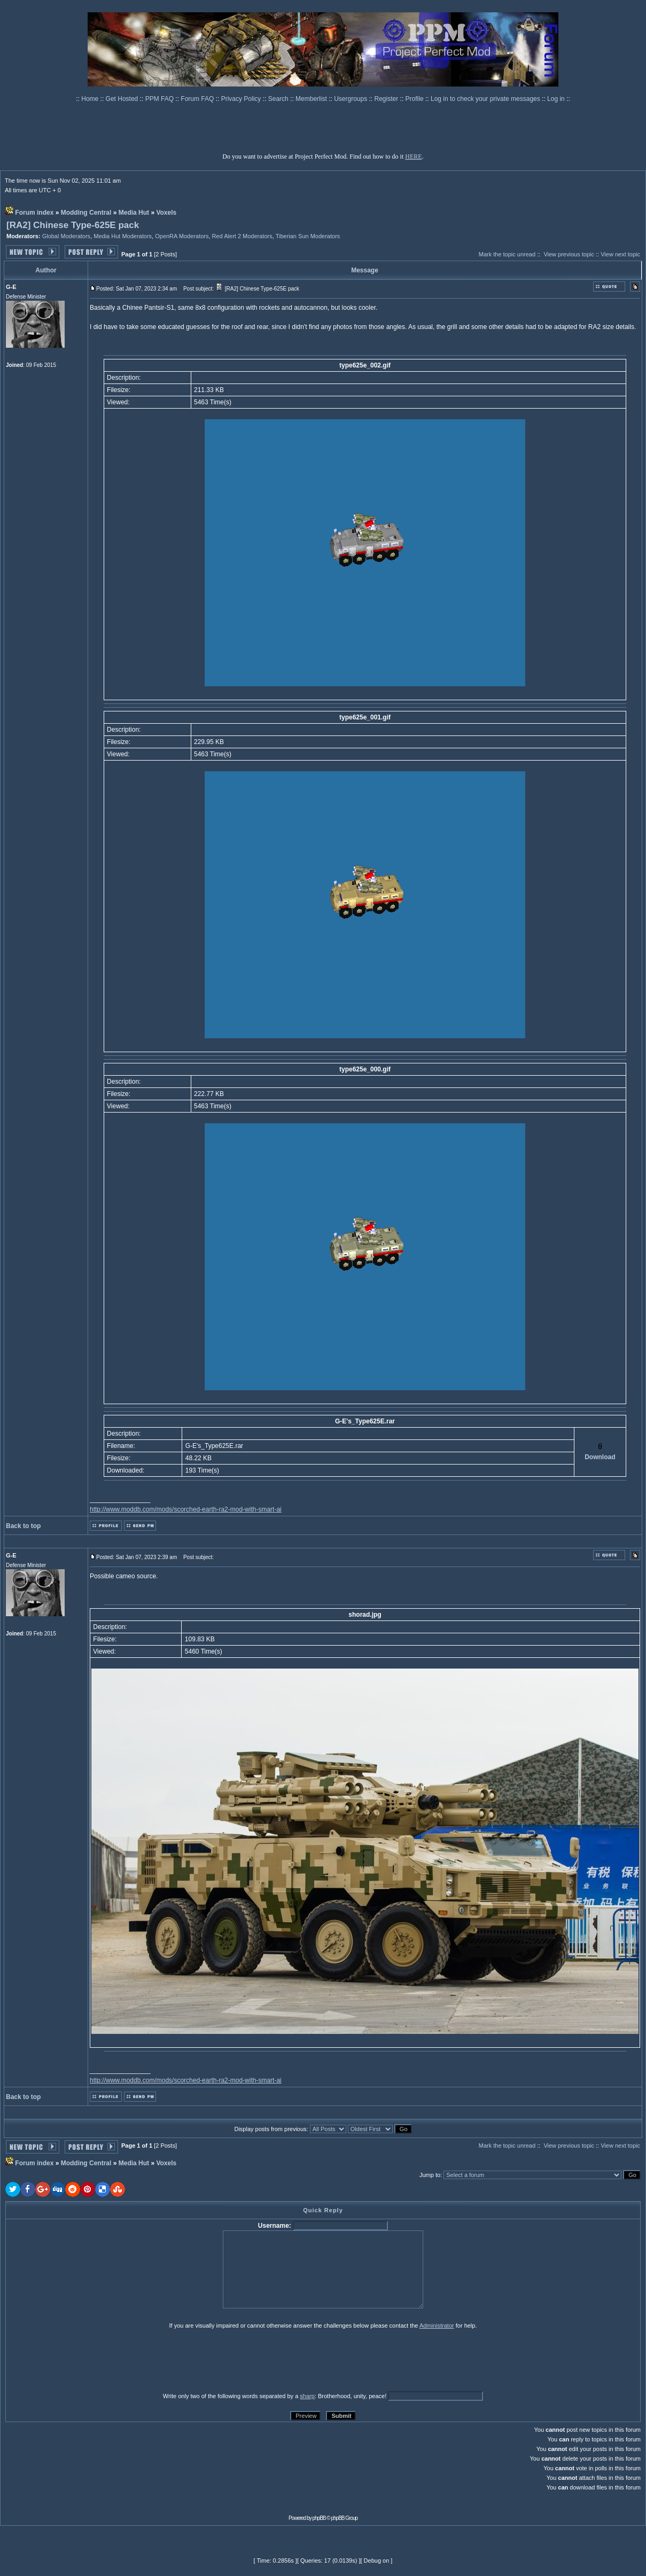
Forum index (34, 212)
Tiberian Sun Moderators (308, 236)
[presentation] (88, 2360)
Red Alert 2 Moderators (242, 236)
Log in (556, 99)
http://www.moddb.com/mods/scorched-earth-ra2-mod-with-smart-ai (186, 1509)
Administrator (436, 2325)
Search (279, 99)
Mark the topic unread (507, 254)
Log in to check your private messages (486, 99)
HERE (413, 156)
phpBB (319, 2518)
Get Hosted (123, 99)
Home (90, 99)
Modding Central (86, 212)
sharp (307, 2396)
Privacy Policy (242, 99)
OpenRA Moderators (181, 236)
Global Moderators (66, 236)
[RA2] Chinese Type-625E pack (72, 225)
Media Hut (134, 212)
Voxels (166, 212)
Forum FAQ (198, 99)
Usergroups (351, 99)
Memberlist (312, 99)
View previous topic (568, 254)
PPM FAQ (160, 99)
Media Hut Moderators (123, 236)
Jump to (429, 2175)
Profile (415, 99)
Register (387, 99)
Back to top (23, 1526)
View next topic (620, 254)
